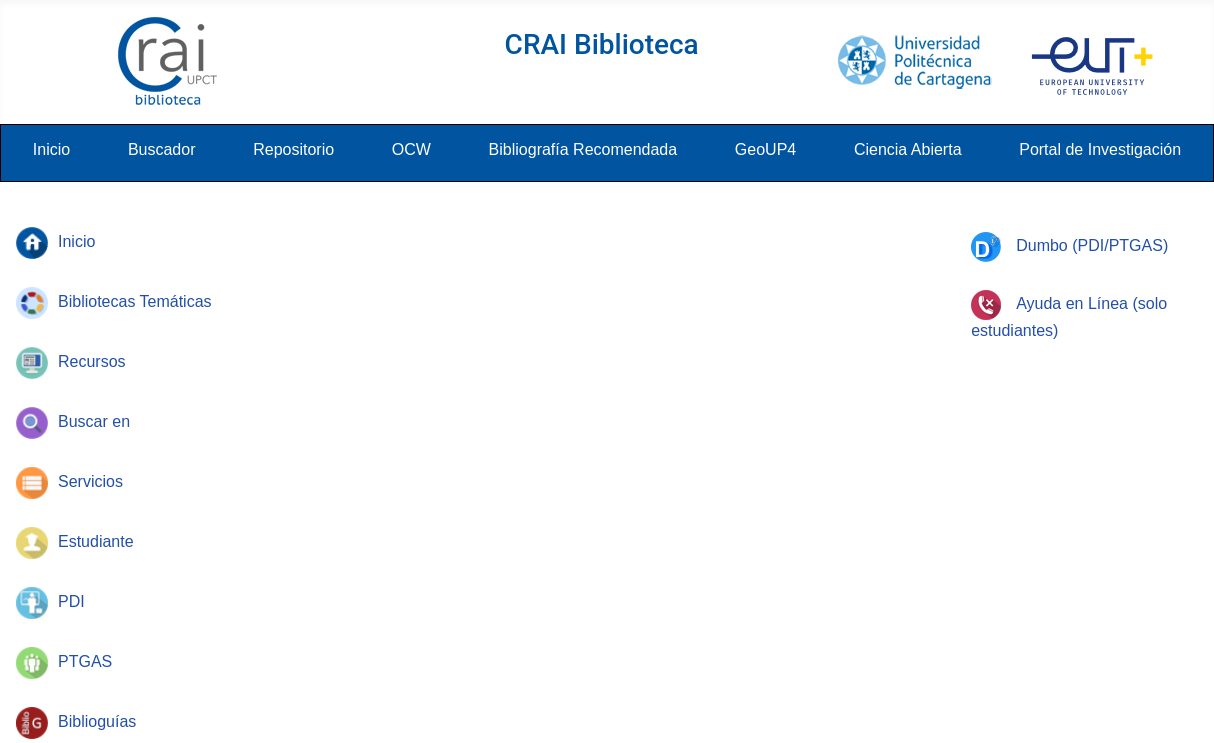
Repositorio (293, 149)
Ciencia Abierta (908, 149)
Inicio (51, 149)
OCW (411, 149)
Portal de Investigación (1100, 149)
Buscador (162, 149)
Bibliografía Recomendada (583, 149)
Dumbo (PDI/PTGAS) (1069, 245)
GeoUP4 (765, 149)
